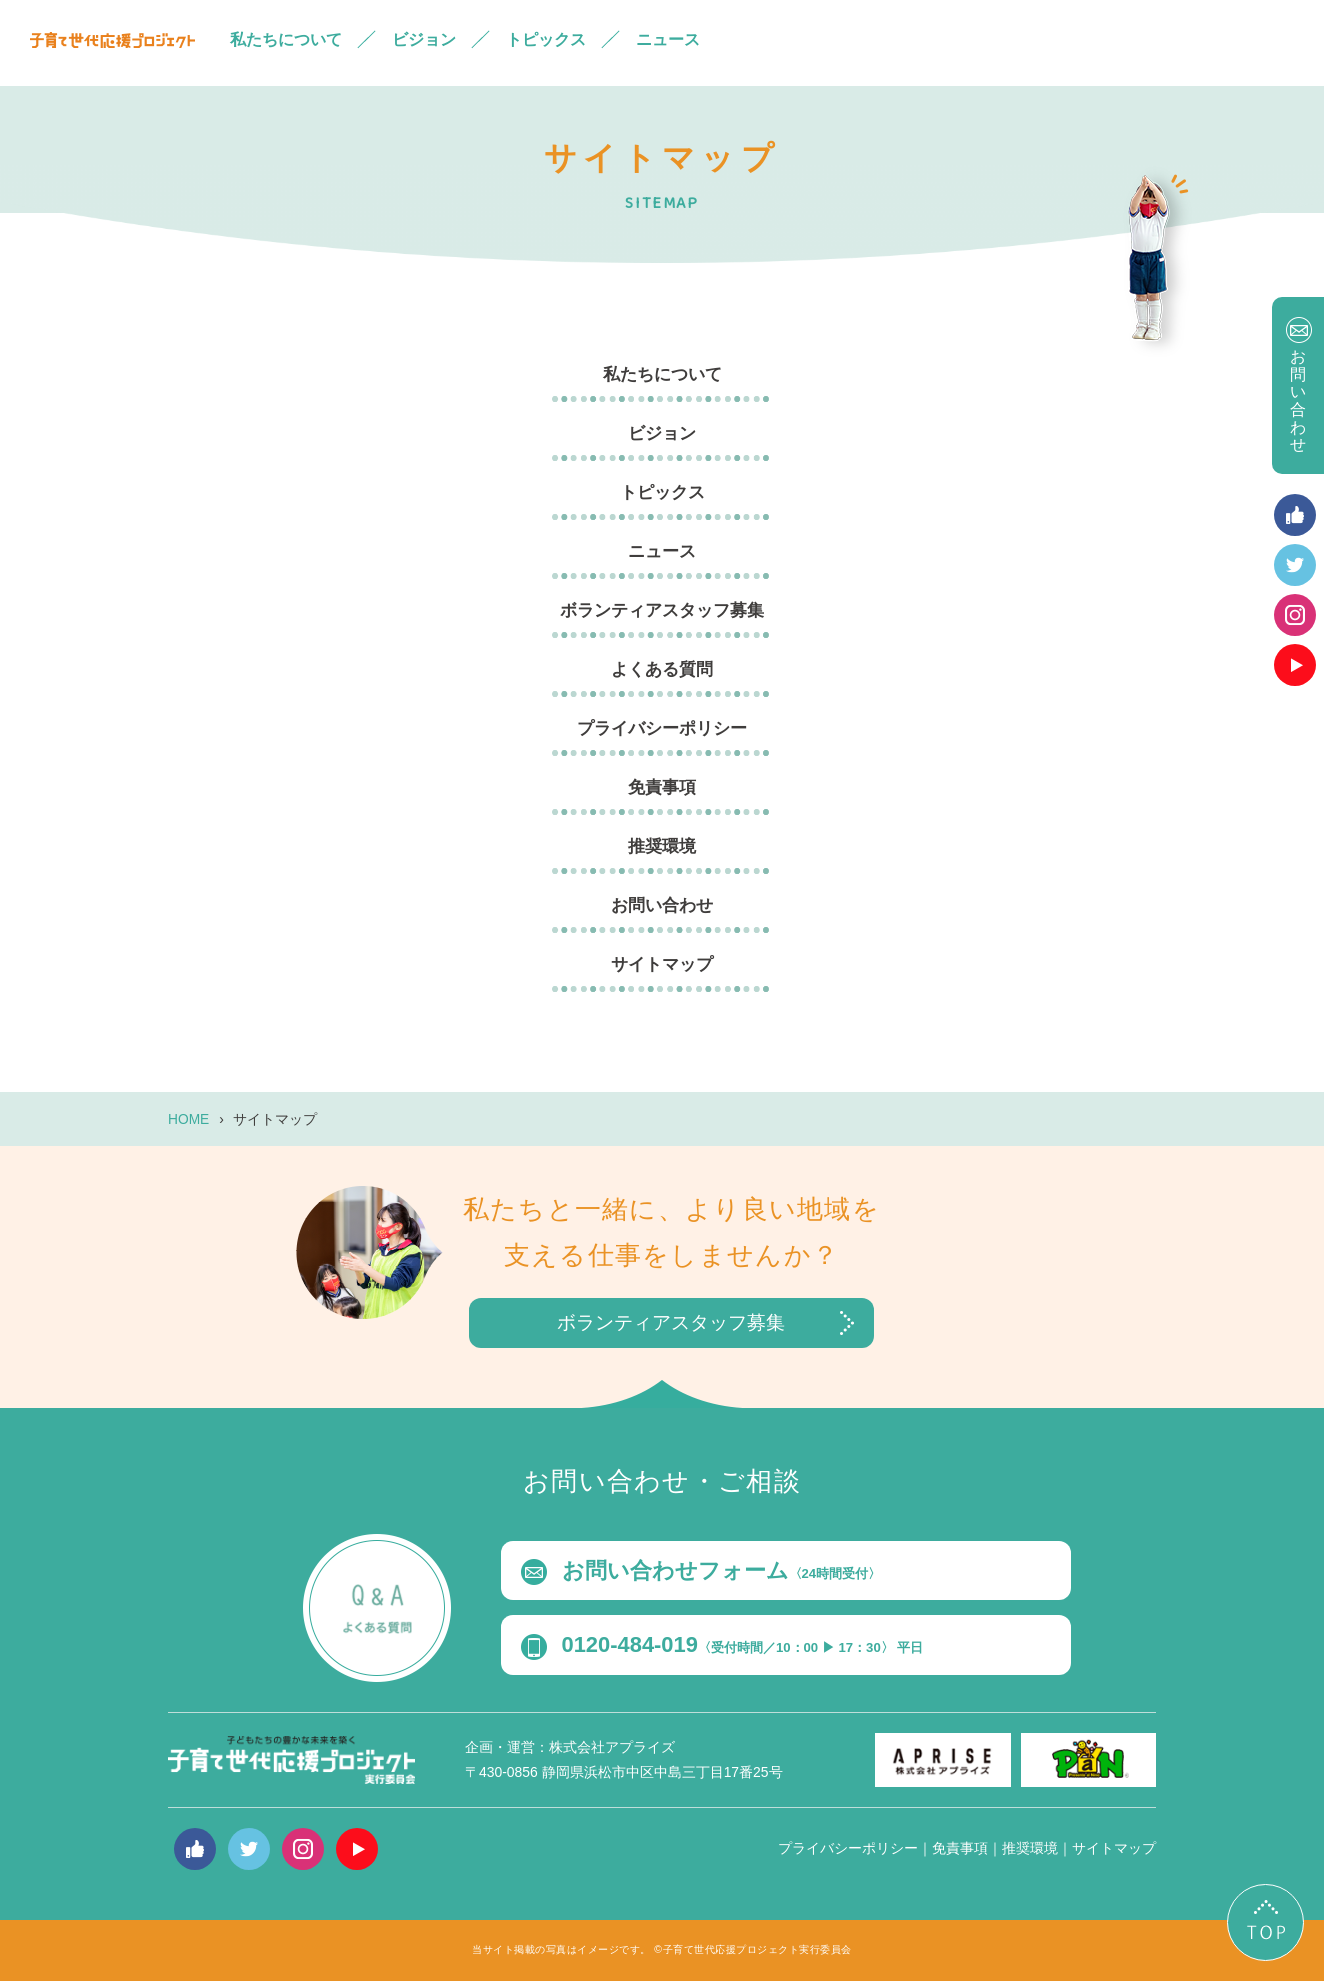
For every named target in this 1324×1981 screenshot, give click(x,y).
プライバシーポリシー (662, 728)
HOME (188, 1120)
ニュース (668, 39)
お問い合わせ (662, 905)
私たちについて (286, 39)
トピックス (546, 39)
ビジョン (424, 39)
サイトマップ (662, 964)
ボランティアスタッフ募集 (662, 610)
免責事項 (662, 787)
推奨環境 (662, 846)
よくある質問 (662, 669)
